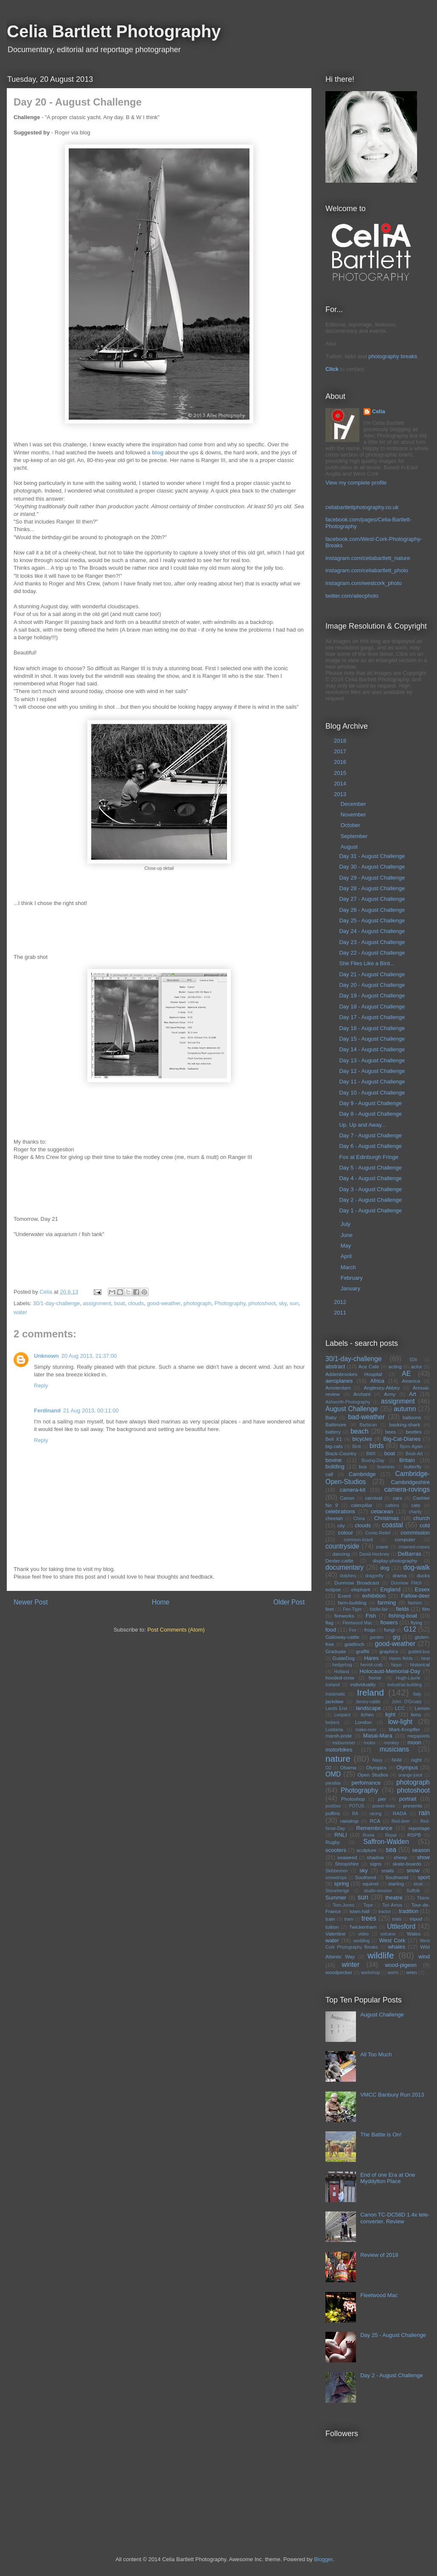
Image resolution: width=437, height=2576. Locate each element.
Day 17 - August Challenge (372, 1017)
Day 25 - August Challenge (372, 920)
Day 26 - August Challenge (372, 910)
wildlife (380, 1955)
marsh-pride (338, 1735)
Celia (378, 411)
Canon (347, 1498)
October (351, 825)
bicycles (362, 1439)
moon (414, 1742)
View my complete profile (356, 482)
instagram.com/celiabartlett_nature (367, 558)
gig (396, 1637)
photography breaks (392, 356)
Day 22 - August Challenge (372, 953)
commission (415, 1532)
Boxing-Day (372, 1460)
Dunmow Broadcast (356, 1582)
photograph (197, 1303)
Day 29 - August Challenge (372, 877)
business (386, 1467)
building (335, 1466)
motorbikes (339, 1749)
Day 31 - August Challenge (372, 856)
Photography (229, 1303)
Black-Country (340, 1453)
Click (332, 369)
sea (391, 1849)
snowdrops (336, 1877)
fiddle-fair (379, 1609)
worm (393, 1972)
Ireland (370, 1692)
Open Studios (373, 1774)
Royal (391, 1835)
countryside (342, 1546)
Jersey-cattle (368, 1701)
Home (161, 1602)
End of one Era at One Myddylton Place (387, 2178)
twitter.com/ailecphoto (351, 596)
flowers (389, 1622)
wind (424, 1956)
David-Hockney (374, 1554)
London (363, 1722)
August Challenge (351, 1408)
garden (376, 1637)
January (351, 1288)
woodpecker (338, 1972)
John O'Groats (407, 1701)
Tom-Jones (343, 1905)
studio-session (378, 1890)
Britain (407, 1460)
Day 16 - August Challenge (372, 1028)
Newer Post (31, 1602)
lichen (367, 1714)
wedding (361, 1940)
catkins (392, 1505)
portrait (407, 1799)
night (416, 1760)
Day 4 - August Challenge (370, 1178)
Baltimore (335, 1424)
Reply (41, 1385)
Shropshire (347, 1863)
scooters (335, 1850)
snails (387, 1870)
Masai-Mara (377, 1735)
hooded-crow (339, 1677)
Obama (348, 1767)
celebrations (340, 1511)
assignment (97, 1303)
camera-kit (353, 1490)
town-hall (360, 1911)
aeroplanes (339, 1381)
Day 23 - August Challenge (372, 942)
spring (341, 1883)
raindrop (349, 1821)
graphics (388, 1651)
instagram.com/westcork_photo (363, 583)
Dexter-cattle (339, 1560)
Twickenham (363, 1927)
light (390, 1714)
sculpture (366, 1850)
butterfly (413, 1466)
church (421, 1518)
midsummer (343, 1743)
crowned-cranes (414, 1547)
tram (349, 1919)
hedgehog (342, 1665)
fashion (415, 1603)
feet (329, 1609)
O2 (328, 1768)
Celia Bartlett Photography (114, 31)
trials (396, 1919)
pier (382, 1799)
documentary (344, 1567)
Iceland (332, 1684)
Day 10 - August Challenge (372, 1092)
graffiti (363, 1651)
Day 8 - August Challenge (370, 1114)
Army (389, 1394)
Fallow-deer (415, 1596)
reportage (419, 1828)
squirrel (370, 1883)
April (347, 1256)
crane (382, 1546)
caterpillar (362, 1505)
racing (375, 1813)
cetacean (382, 1511)
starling (396, 1883)
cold (425, 1525)
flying (416, 1622)
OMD (333, 1774)
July (346, 1224)
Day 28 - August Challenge (372, 888)
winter (351, 1964)
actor (416, 1366)
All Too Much (376, 2054)
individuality (363, 1684)
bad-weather (366, 1416)
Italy (417, 1694)
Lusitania (334, 1729)
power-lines (384, 1806)
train (330, 1919)
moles (369, 1743)
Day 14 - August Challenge (372, 1049)
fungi (389, 1629)
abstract (335, 1366)
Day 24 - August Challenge (372, 931)
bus (363, 1466)
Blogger (323, 2559)
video (363, 1934)
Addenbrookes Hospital (353, 1374)
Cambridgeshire (410, 1482)
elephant (360, 1589)
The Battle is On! (380, 2134)
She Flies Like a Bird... (366, 963)
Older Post (289, 1602)
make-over (366, 1729)
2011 (341, 1312)
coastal (392, 1525)
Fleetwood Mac (357, 1623)
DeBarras (409, 1554)
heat (425, 1658)
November (354, 814)
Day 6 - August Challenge (370, 1146)
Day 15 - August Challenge (372, 1039)
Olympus (407, 1767)
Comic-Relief (377, 1533)
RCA (375, 1821)
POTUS (356, 1806)
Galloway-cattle (342, 1637)
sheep (400, 1857)
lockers (332, 1722)
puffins (332, 1813)
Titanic (423, 1898)
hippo (396, 1665)
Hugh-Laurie (408, 1678)
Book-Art (414, 1453)
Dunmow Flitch (406, 1583)
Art (412, 1394)
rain (424, 1812)
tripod (416, 1919)
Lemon (422, 1708)
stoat (418, 1884)
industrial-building (404, 1684)
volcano (387, 1934)
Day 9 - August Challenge (370, 1103)
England (390, 1589)
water (20, 1312)
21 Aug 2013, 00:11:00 (91, 1410)
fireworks (344, 1615)
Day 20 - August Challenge (372, 985)
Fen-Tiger (352, 1609)
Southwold (397, 1877)
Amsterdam (338, 1387)
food (330, 1629)
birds (377, 1445)
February (352, 1278)
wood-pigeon (400, 1965)
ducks (423, 1575)
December (354, 804)
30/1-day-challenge (56, 1303)
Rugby (332, 1842)
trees (368, 1918)
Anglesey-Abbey (382, 1387)
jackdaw (334, 1701)
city (341, 1525)
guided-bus (419, 1651)
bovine (333, 1460)
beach (359, 1431)
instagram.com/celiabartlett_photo (366, 570)
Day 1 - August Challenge (370, 1210)
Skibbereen (336, 1871)
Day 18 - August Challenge (372, 1006)
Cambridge (362, 1474)
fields (402, 1609)
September (355, 836)
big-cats (334, 1446)
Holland (341, 1671)
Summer (335, 1897)
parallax (333, 1783)
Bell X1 (333, 1439)
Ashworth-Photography (347, 1402)
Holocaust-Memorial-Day (389, 1671)
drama (399, 1575)
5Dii (413, 1359)
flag (329, 1622)
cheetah (334, 1518)
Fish (371, 1615)
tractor (384, 1911)
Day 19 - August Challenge (372, 995)
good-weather (163, 1303)
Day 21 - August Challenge (372, 974)
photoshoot (261, 1303)
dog (384, 1568)
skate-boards (406, 1863)
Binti (356, 1446)
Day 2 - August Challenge (370, 1200)
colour (345, 1532)
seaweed (347, 1857)
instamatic (335, 1694)
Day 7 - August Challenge (370, 1135)
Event (344, 1596)
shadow (375, 1857)
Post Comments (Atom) (175, 1629)
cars (397, 1498)
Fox (352, 1630)
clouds (136, 1303)
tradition (408, 1911)
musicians (394, 1749)
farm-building (352, 1602)
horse (375, 1677)
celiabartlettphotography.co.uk (361, 507)
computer (405, 1539)
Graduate (335, 1651)
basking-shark (404, 1424)
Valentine (335, 1933)
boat (119, 1303)
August (350, 847)
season (421, 1850)
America (411, 1381)
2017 (341, 751)
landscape (368, 1708)
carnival (373, 1498)
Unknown (46, 1356)
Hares (371, 1658)
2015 (341, 773)
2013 (341, 794)
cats (415, 1505)
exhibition (374, 1596)
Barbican (368, 1425)
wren (411, 1972)
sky (283, 1303)
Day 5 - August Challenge (370, 1167)
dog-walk (416, 1567)
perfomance (366, 1783)
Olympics (376, 1767)
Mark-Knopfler (404, 1729)
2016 (341, 762)
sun (294, 1303)
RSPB (414, 1835)
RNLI (340, 1835)
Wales (413, 1933)
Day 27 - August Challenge (372, 899)
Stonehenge (337, 1890)
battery (333, 1431)
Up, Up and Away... (362, 1125)
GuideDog (343, 1658)
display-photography (395, 1560)
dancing (341, 1554)
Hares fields (401, 1658)
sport (423, 1877)
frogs (369, 1629)
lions (416, 1714)
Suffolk (413, 1890)
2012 (341, 1302)
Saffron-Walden (386, 1841)
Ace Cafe (369, 1366)
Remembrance (374, 1828)
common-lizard (358, 1539)
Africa (377, 1381)
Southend (365, 1877)
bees (390, 1431)
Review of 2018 (379, 2255)
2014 (341, 783)
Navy (378, 1760)
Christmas (386, 1518)
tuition (332, 1927)
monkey (391, 1743)
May (347, 1245)
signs (375, 1863)
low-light (400, 1721)
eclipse (333, 1589)
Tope (368, 1905)
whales (396, 1947)
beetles (414, 1431)
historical (420, 1664)
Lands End (336, 1708)
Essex (422, 1589)
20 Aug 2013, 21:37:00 (89, 1356)
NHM (397, 1760)
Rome (369, 1835)
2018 (341, 741)
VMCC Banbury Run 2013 (392, 2094)
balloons (412, 1417)
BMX (371, 1453)
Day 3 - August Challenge (370, 1189)
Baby (331, 1417)
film (426, 1609)
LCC (400, 1708)
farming (387, 1602)
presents (412, 1805)
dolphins (348, 1575)
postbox (333, 1806)
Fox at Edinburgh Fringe (368, 1157)
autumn (405, 1408)
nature (337, 1758)
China (359, 1518)
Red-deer (401, 1821)
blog (157, 452)
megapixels (418, 1736)
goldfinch (354, 1644)
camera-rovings (407, 1489)
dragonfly (374, 1575)
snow (413, 1870)
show (423, 1857)
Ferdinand (47, 1410)
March (349, 1267)
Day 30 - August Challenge (372, 866)
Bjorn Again (411, 1446)
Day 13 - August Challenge (372, 1060)
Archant (361, 1394)
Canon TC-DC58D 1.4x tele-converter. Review (394, 2218)
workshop (370, 1972)
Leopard (342, 1715)
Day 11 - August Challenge (372, 1081)
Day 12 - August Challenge (372, 1071)
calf (329, 1474)
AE (406, 1373)
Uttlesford (401, 1926)
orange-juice (410, 1775)
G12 (409, 1629)
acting (395, 1366)
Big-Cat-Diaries (401, 1439)
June (347, 1235)
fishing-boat (403, 1615)
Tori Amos (392, 1905)
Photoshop (353, 1799)
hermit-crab (371, 1665)
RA (355, 1813)
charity (415, 1511)
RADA (399, 1813)
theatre (393, 1897)
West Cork (392, 1940)
